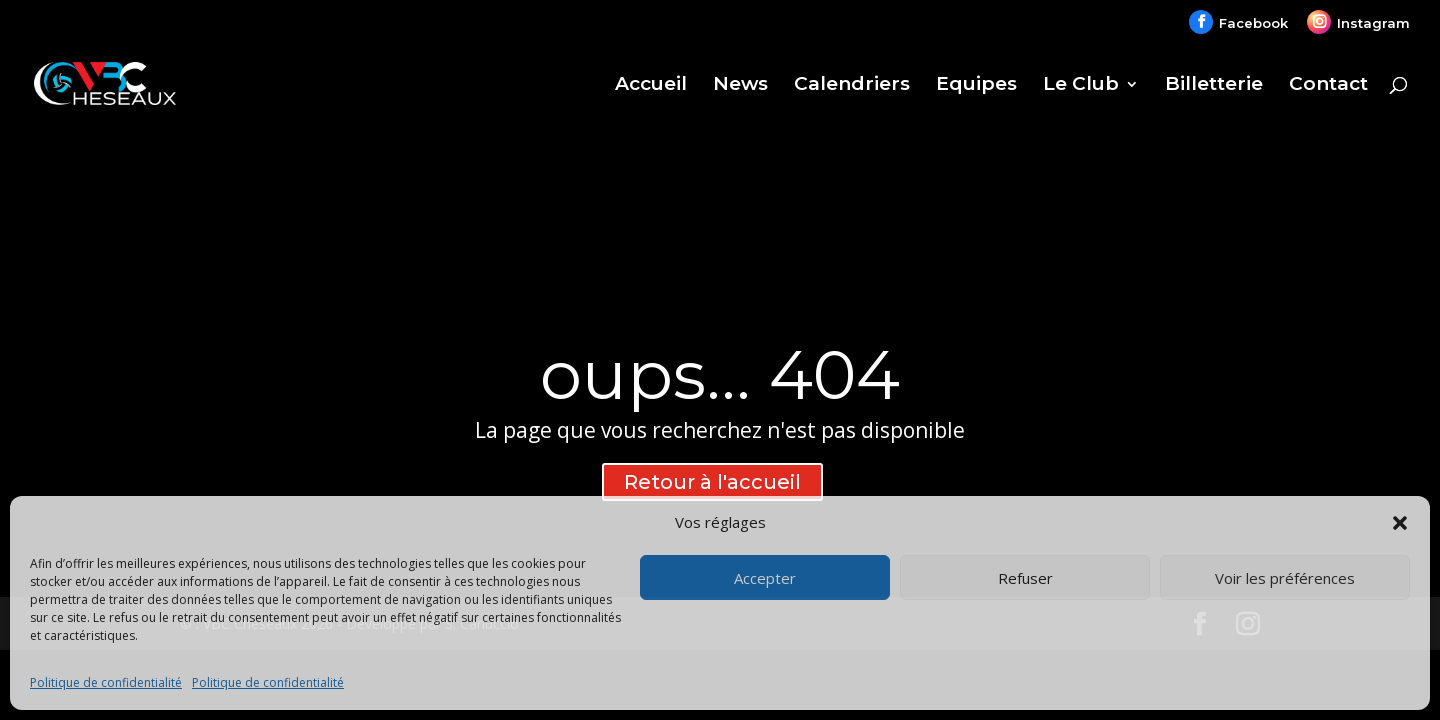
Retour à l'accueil (712, 482)
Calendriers (852, 86)
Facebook (1253, 22)
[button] (1400, 523)
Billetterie (1214, 86)
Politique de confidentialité (106, 682)
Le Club (1081, 86)
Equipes (976, 86)
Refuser (1025, 578)
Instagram (1373, 22)
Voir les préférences (1285, 578)
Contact (1328, 86)
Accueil (651, 86)
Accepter (765, 578)
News (740, 86)
